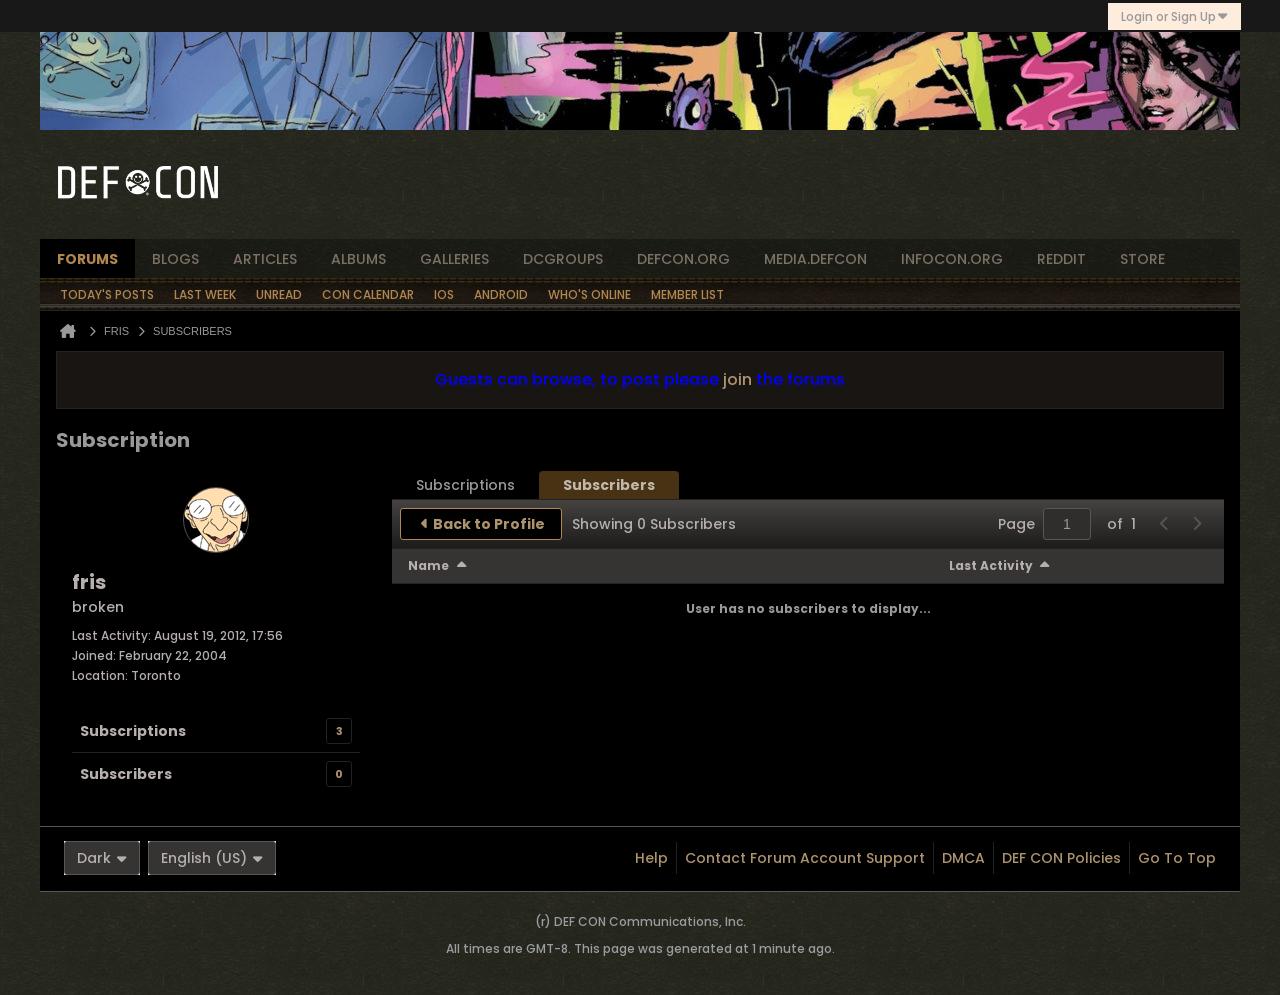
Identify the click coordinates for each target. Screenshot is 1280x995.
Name (428, 565)
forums (87, 259)
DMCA (963, 858)
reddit (1061, 259)
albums (358, 259)
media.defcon (815, 259)
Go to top (1177, 858)
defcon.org (683, 259)
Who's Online (589, 294)
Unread (279, 294)
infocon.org (952, 259)
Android (501, 294)
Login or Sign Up (1174, 16)
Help (651, 858)
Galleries (454, 259)
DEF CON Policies (1061, 858)
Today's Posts (107, 294)
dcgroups (563, 259)
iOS (444, 294)
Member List (687, 294)
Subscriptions (133, 731)
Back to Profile (489, 524)
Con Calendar (368, 294)
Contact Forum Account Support (805, 858)
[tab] (465, 485)
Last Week (205, 294)
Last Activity (991, 565)
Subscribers (126, 774)
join (737, 379)
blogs (175, 259)
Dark (102, 858)
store (1142, 259)
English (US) (212, 858)
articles (265, 259)
